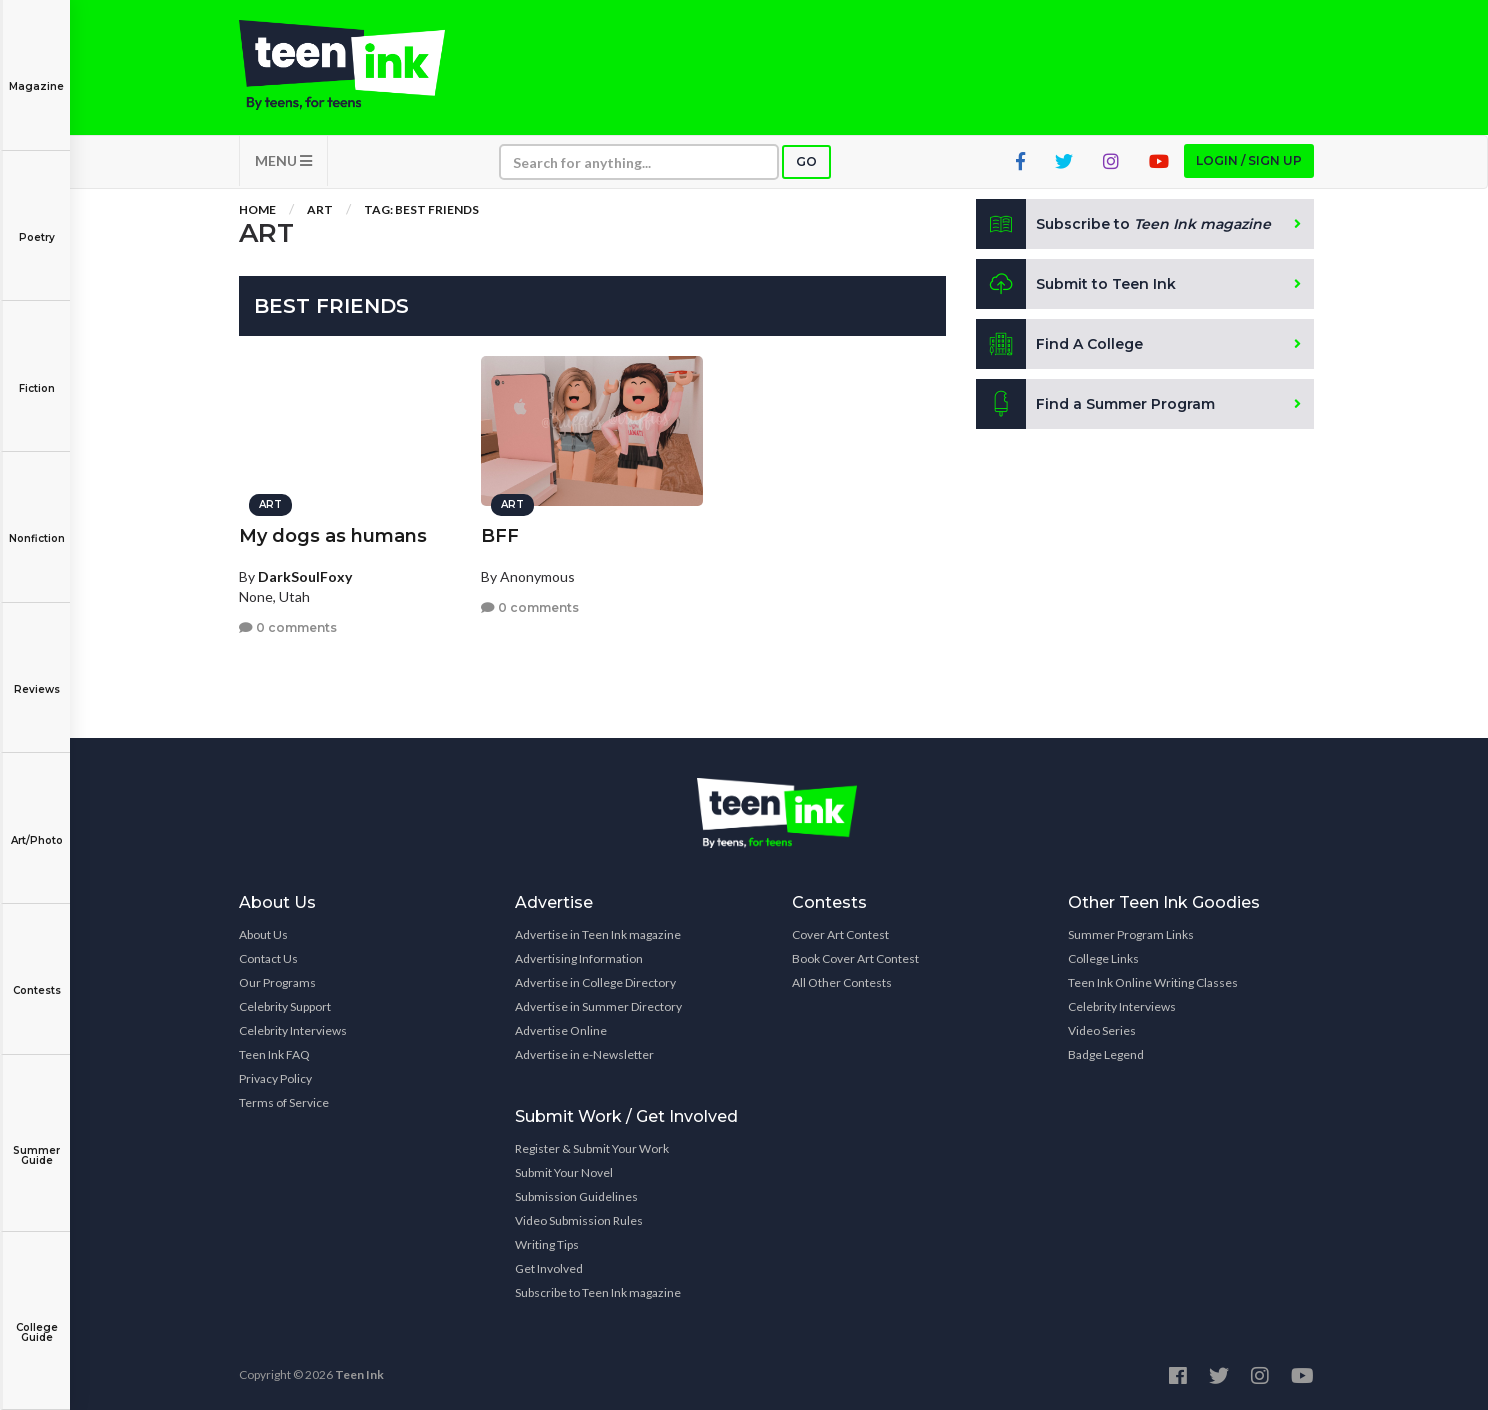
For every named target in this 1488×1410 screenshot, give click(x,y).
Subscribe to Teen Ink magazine (598, 1292)
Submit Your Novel (564, 1172)
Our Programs (277, 982)
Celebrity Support (285, 1006)
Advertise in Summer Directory (598, 1006)
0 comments (288, 627)
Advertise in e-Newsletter (584, 1054)
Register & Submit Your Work (592, 1148)
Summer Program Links (1131, 934)
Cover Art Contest (840, 934)
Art (320, 209)
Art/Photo (36, 826)
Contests (36, 976)
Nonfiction (36, 524)
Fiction (36, 374)
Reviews (36, 675)
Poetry (36, 223)
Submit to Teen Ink (1076, 284)
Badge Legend (1106, 1054)
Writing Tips (547, 1244)
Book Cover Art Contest (855, 958)
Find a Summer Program (1095, 404)
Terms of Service (284, 1102)
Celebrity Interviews (293, 1030)
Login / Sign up (1249, 160)
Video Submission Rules (579, 1220)
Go (806, 161)
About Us (263, 934)
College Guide (36, 1318)
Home (257, 209)
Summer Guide (36, 1141)
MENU (283, 160)
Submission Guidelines (576, 1196)
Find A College (1059, 344)
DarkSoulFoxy (305, 576)
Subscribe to (1123, 224)
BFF (500, 536)
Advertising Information (579, 958)
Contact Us (268, 958)
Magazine (36, 72)
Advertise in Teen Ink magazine (598, 934)
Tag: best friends (421, 209)
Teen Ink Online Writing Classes (1153, 982)
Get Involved (549, 1268)
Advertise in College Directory (595, 982)
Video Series (1102, 1030)
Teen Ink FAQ (274, 1054)
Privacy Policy (275, 1078)
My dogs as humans (333, 536)
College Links (1103, 958)
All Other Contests (842, 982)
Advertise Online (561, 1030)
